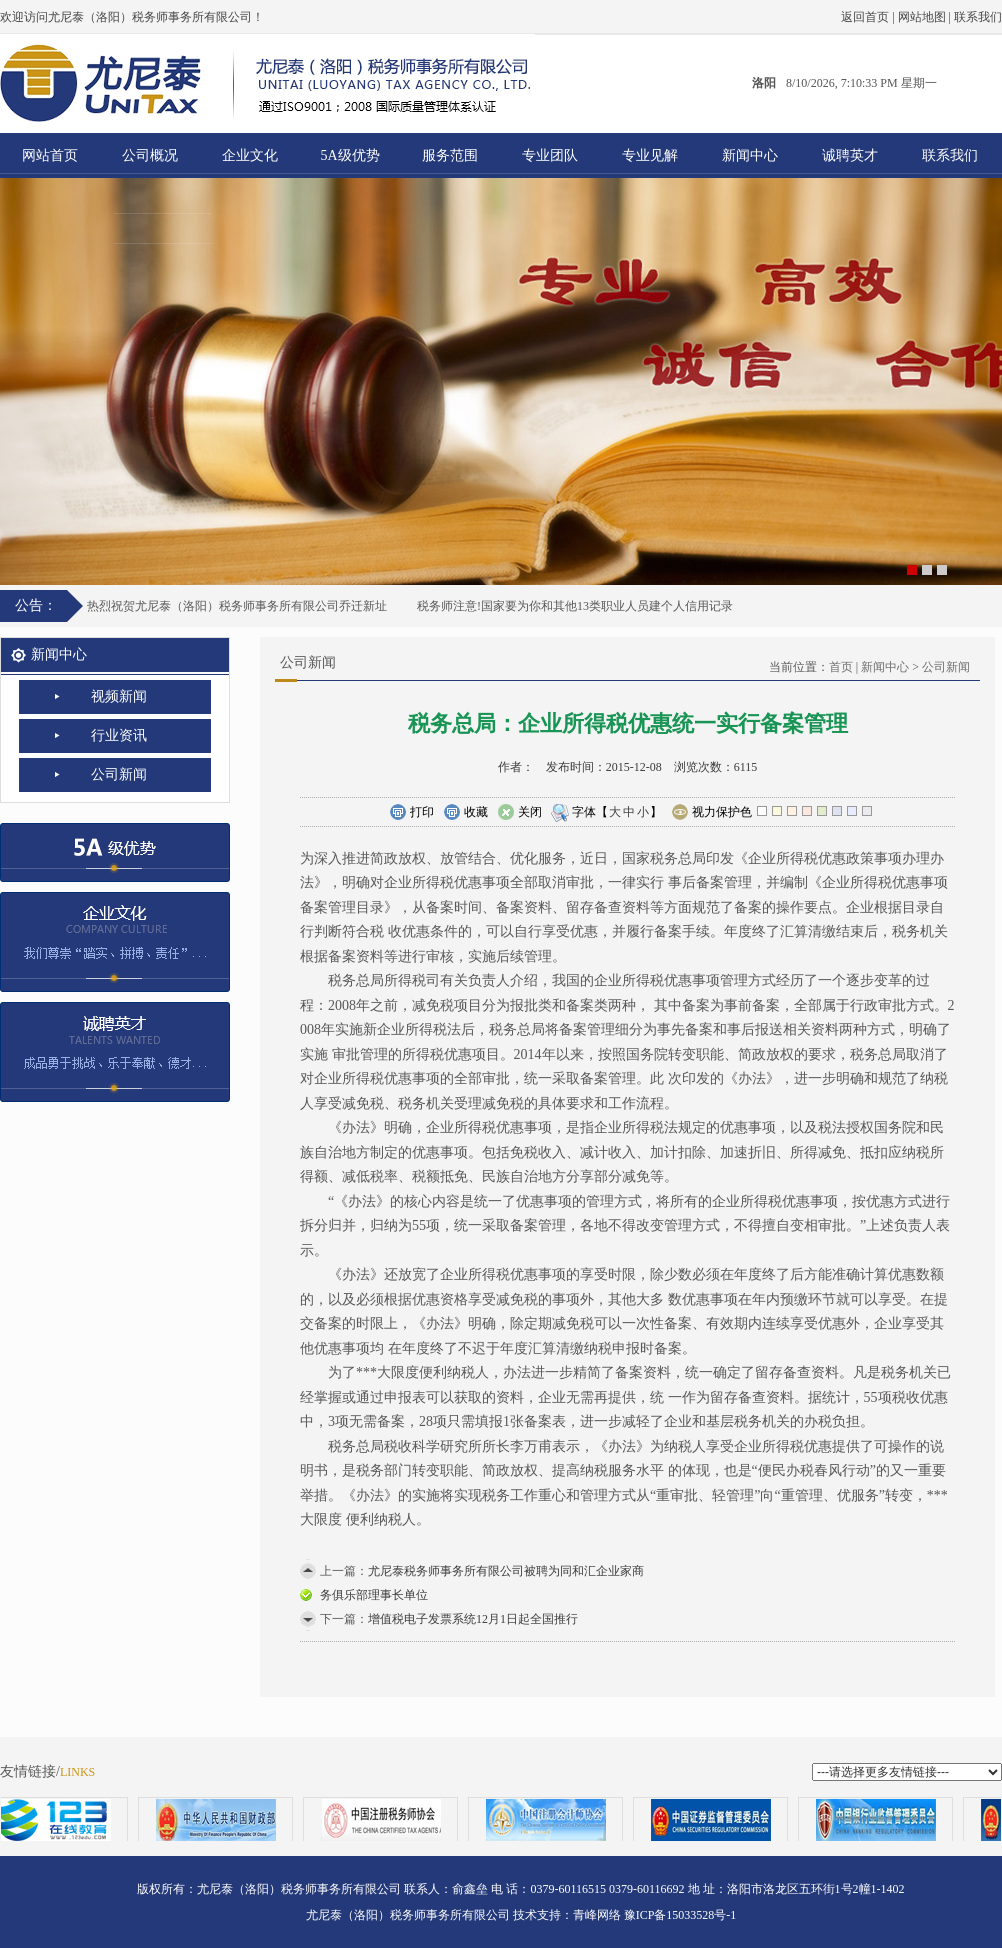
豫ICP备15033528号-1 (680, 1915)
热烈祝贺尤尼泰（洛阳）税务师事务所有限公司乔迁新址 (237, 606)
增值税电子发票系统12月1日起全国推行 (473, 1619)
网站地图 (922, 17)
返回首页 (865, 17)
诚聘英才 (850, 155)
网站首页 (50, 155)
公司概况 (150, 155)
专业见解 (650, 155)
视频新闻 (119, 696)
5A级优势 (349, 155)
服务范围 (450, 155)
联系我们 (978, 17)
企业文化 (250, 155)
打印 (411, 813)
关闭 (519, 813)
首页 (841, 667)
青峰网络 (597, 1915)
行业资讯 (119, 735)
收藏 (465, 813)
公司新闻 (119, 774)
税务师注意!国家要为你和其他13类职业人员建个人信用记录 (575, 606)
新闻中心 (750, 155)
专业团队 (550, 155)
